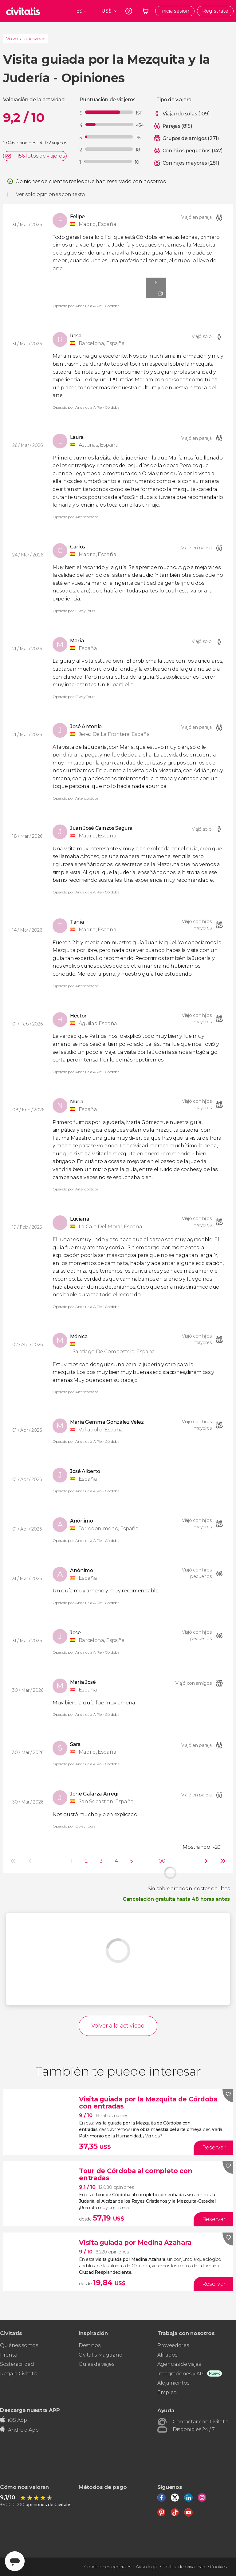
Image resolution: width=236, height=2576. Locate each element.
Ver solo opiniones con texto (50, 194)
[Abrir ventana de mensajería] (15, 2561)
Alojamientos (173, 2383)
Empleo (167, 2392)
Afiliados (167, 2355)
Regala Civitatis (18, 2374)
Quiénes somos (19, 2345)
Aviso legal (146, 2567)
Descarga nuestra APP (30, 2410)
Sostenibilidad (17, 2364)
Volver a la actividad (25, 39)
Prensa (9, 2355)
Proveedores (173, 2345)
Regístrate (215, 11)
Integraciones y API (181, 2374)
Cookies (218, 2567)
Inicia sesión (174, 11)
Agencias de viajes (179, 2364)
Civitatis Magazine (100, 2355)
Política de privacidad (183, 2567)
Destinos (89, 2345)
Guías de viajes (96, 2364)
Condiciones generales (107, 2567)
